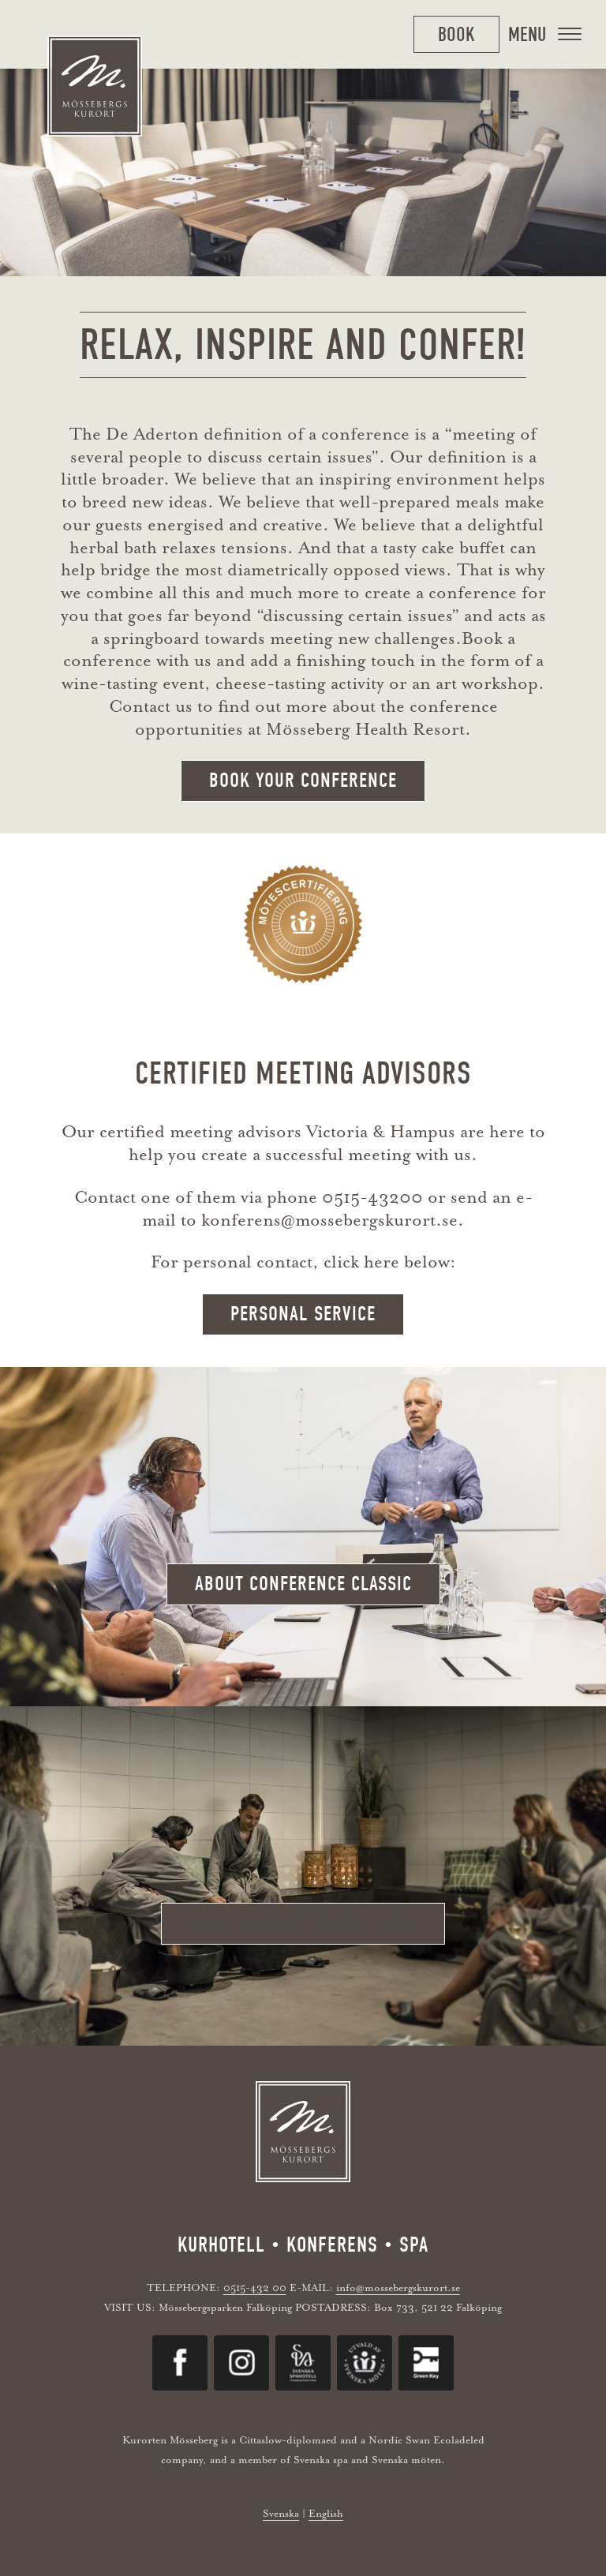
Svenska (281, 2513)
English (326, 2513)
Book (456, 34)
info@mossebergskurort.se (398, 2287)
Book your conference (303, 780)
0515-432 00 (254, 2287)
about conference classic (303, 1584)
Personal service (303, 1314)
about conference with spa (303, 1923)
